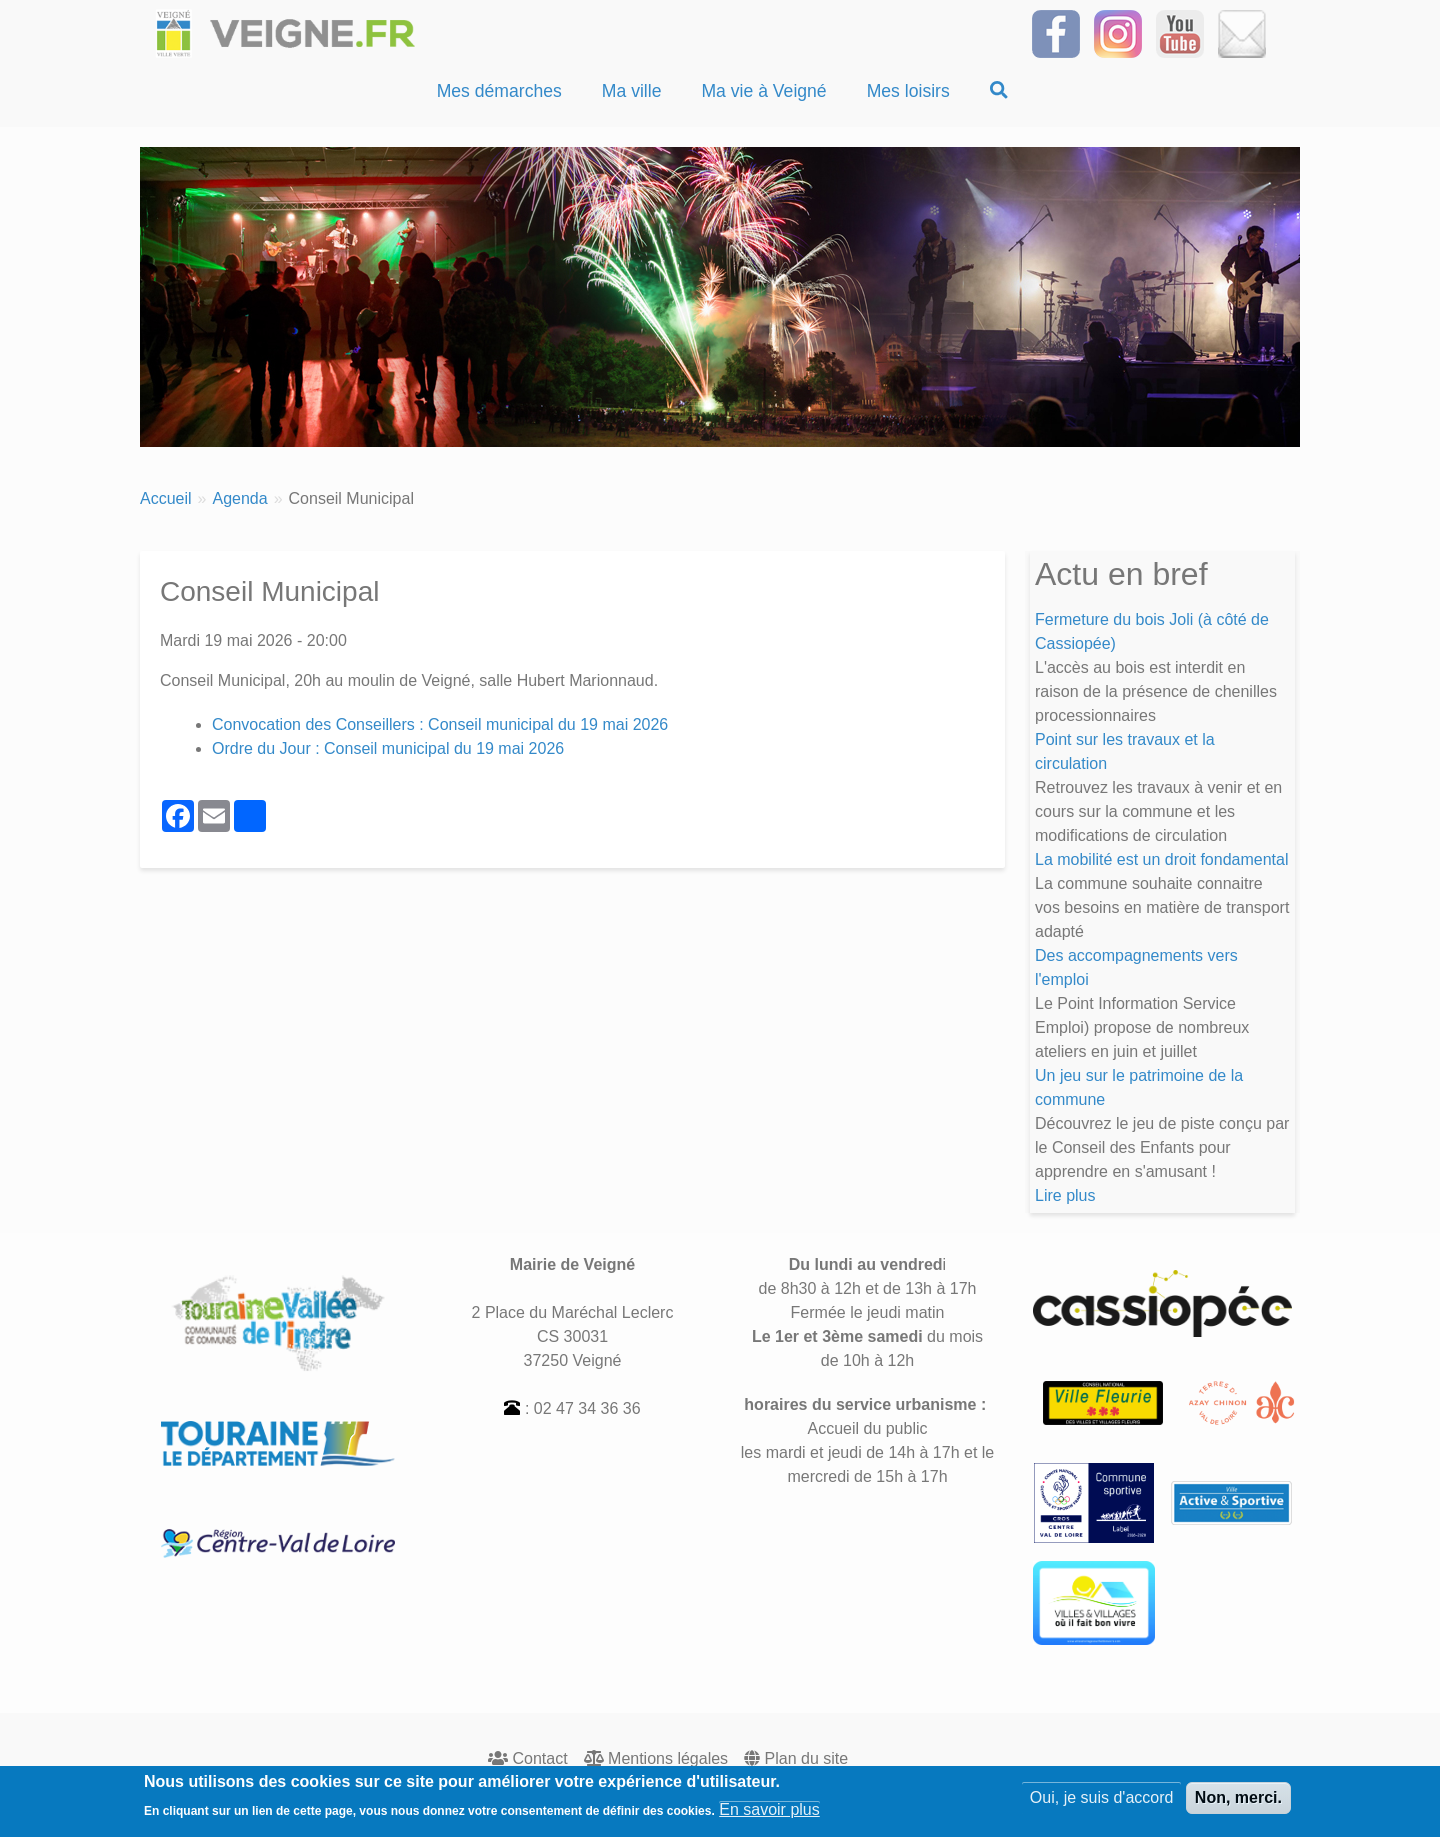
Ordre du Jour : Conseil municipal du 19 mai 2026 (388, 748)
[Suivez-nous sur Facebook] (1056, 32)
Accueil (166, 498)
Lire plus (1065, 1195)
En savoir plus (769, 1814)
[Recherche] (999, 91)
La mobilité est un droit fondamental (1161, 859)
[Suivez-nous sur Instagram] (1118, 32)
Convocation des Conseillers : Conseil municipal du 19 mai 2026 (440, 724)
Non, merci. (1238, 1802)
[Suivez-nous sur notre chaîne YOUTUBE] (1180, 32)
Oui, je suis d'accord (1102, 1802)
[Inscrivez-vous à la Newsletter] (1242, 32)
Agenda (239, 498)
